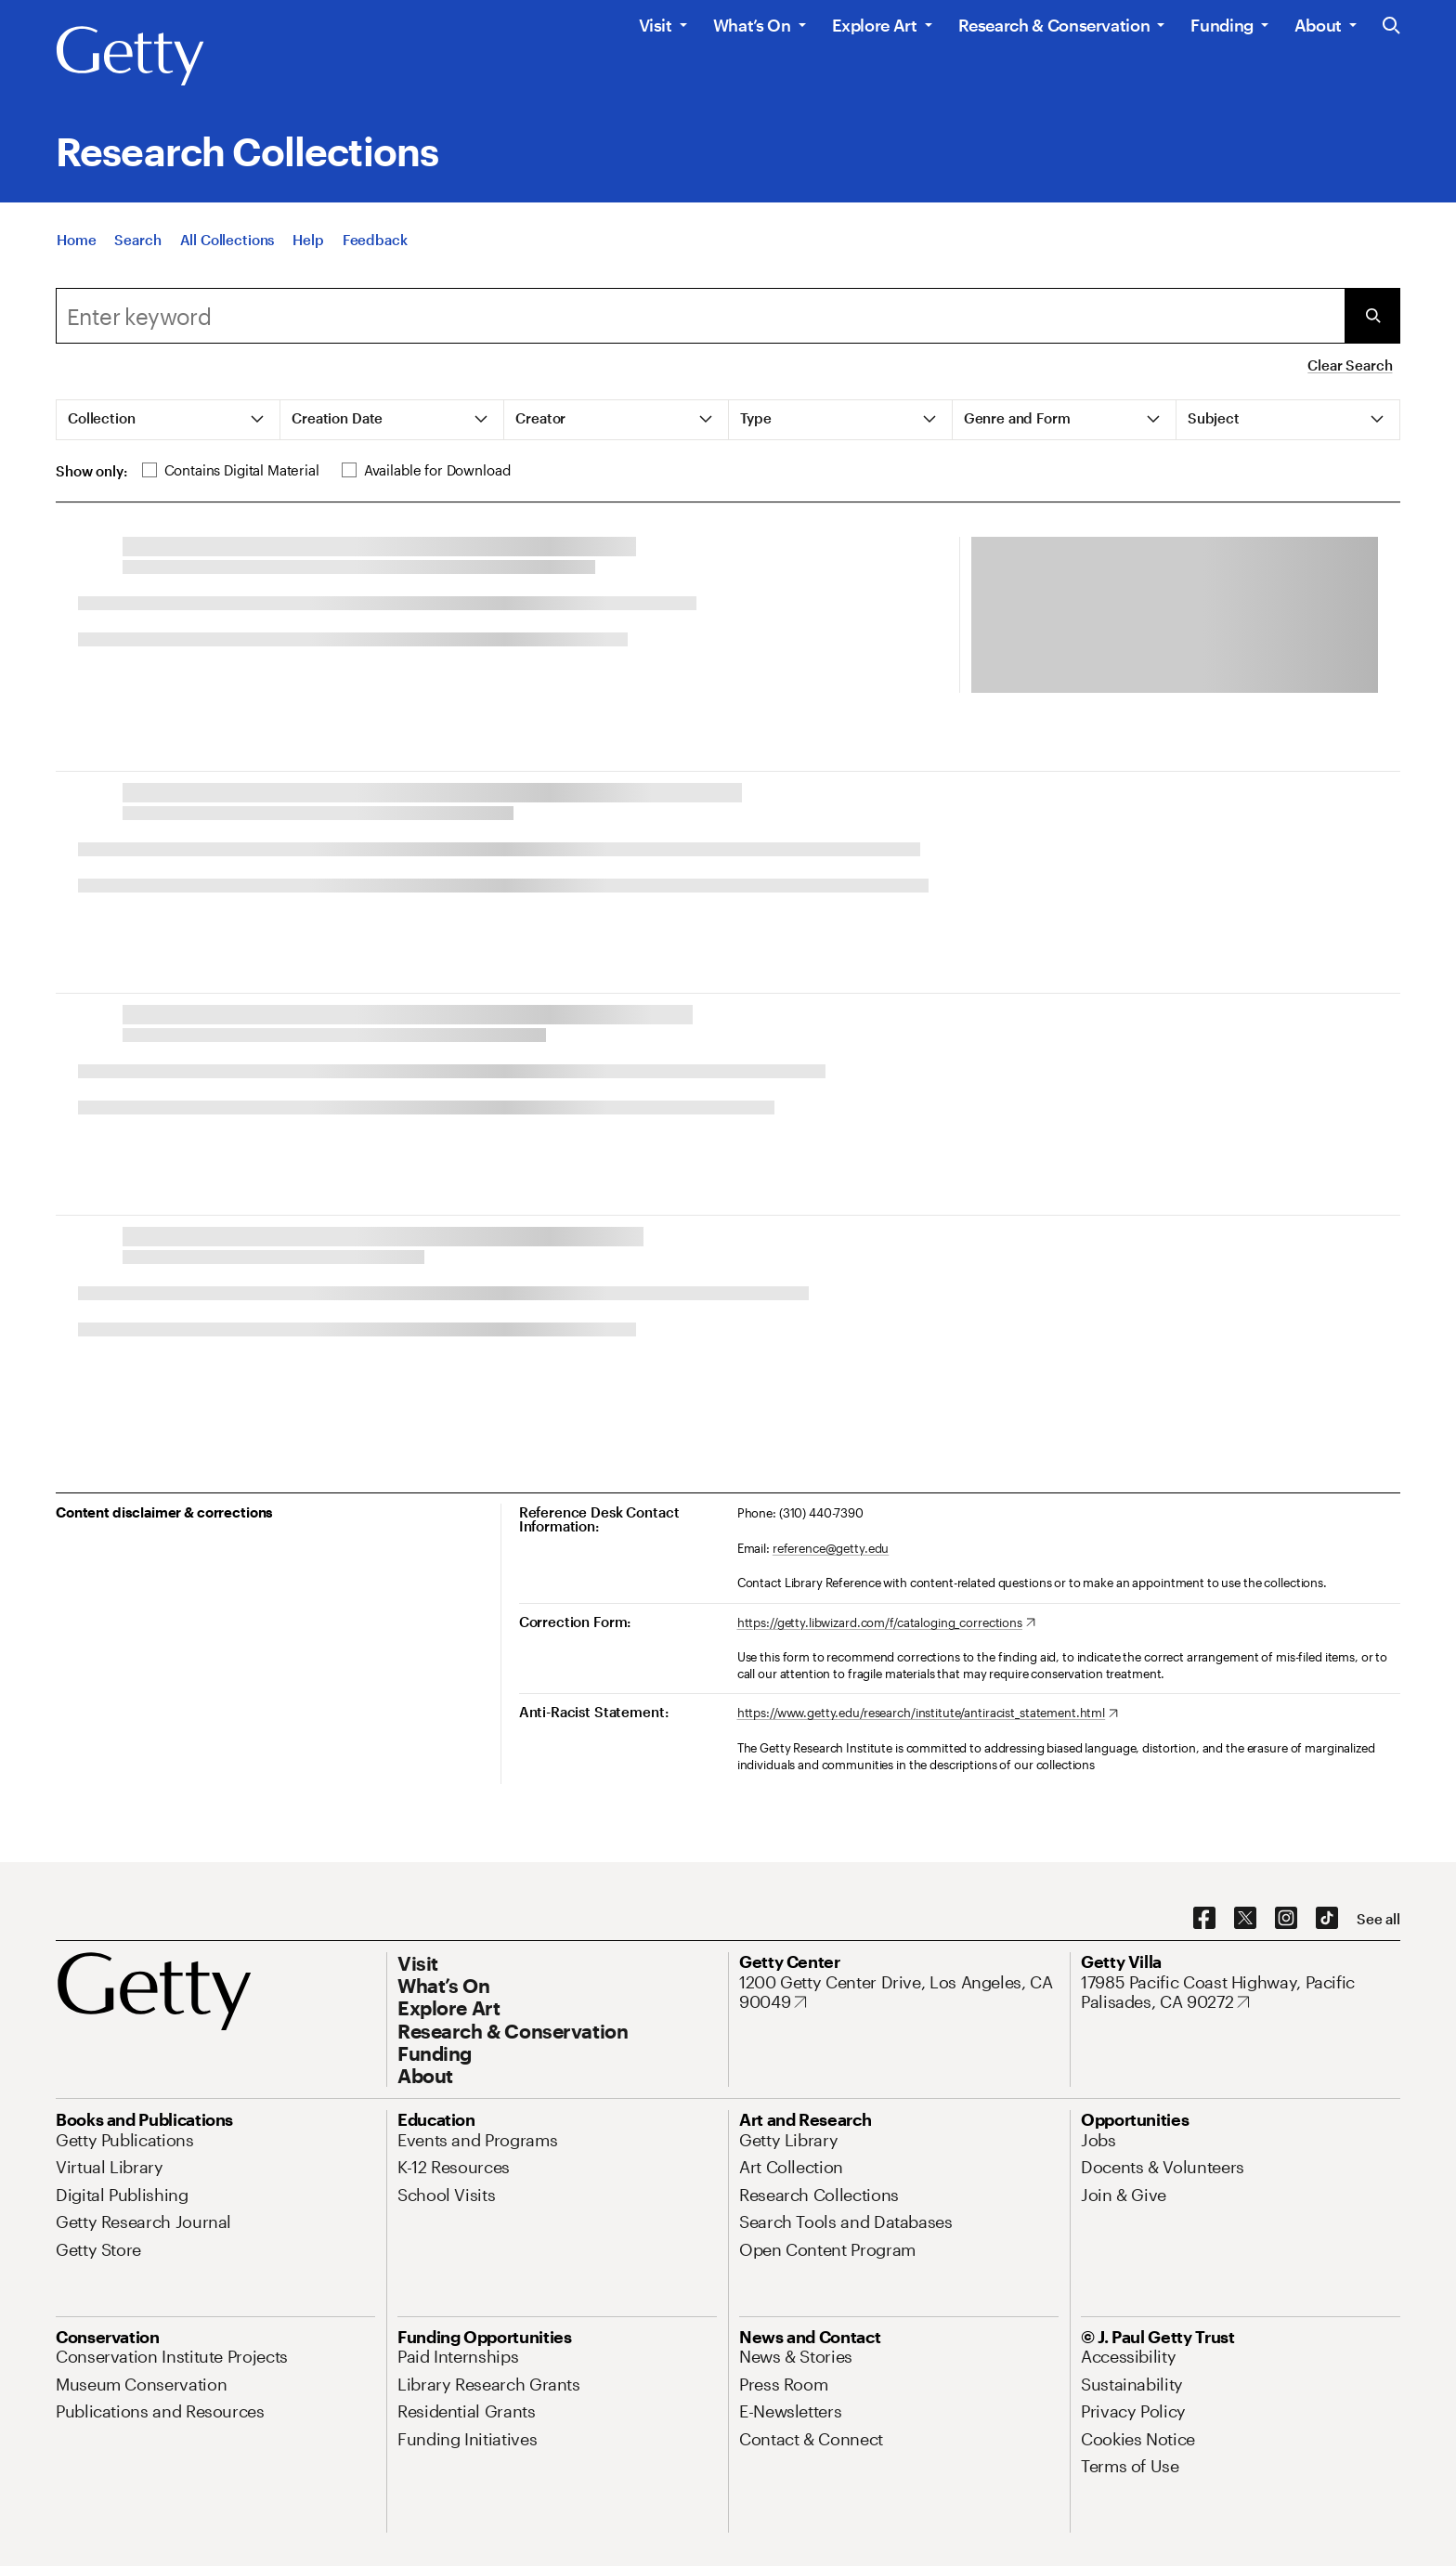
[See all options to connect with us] (1378, 1919)
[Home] (76, 245)
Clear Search (1349, 365)
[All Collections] (227, 245)
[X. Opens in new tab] (1245, 1919)
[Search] (137, 245)
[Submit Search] (1372, 316)
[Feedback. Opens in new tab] (375, 245)
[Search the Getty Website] (1391, 26)
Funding (1221, 25)
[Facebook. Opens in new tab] (1204, 1919)
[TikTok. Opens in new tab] (1327, 1919)
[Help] (307, 245)
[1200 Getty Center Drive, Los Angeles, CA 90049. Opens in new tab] (899, 1993)
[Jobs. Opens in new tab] (1098, 2140)
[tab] (168, 419)
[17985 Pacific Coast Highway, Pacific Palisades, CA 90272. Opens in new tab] (1240, 1993)
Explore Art (874, 25)
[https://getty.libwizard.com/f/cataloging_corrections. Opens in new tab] (886, 1623)
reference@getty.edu (831, 1548)
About (1318, 25)
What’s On (752, 25)
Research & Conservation (1054, 25)
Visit (655, 25)
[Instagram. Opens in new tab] (1286, 1919)
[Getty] (130, 56)
